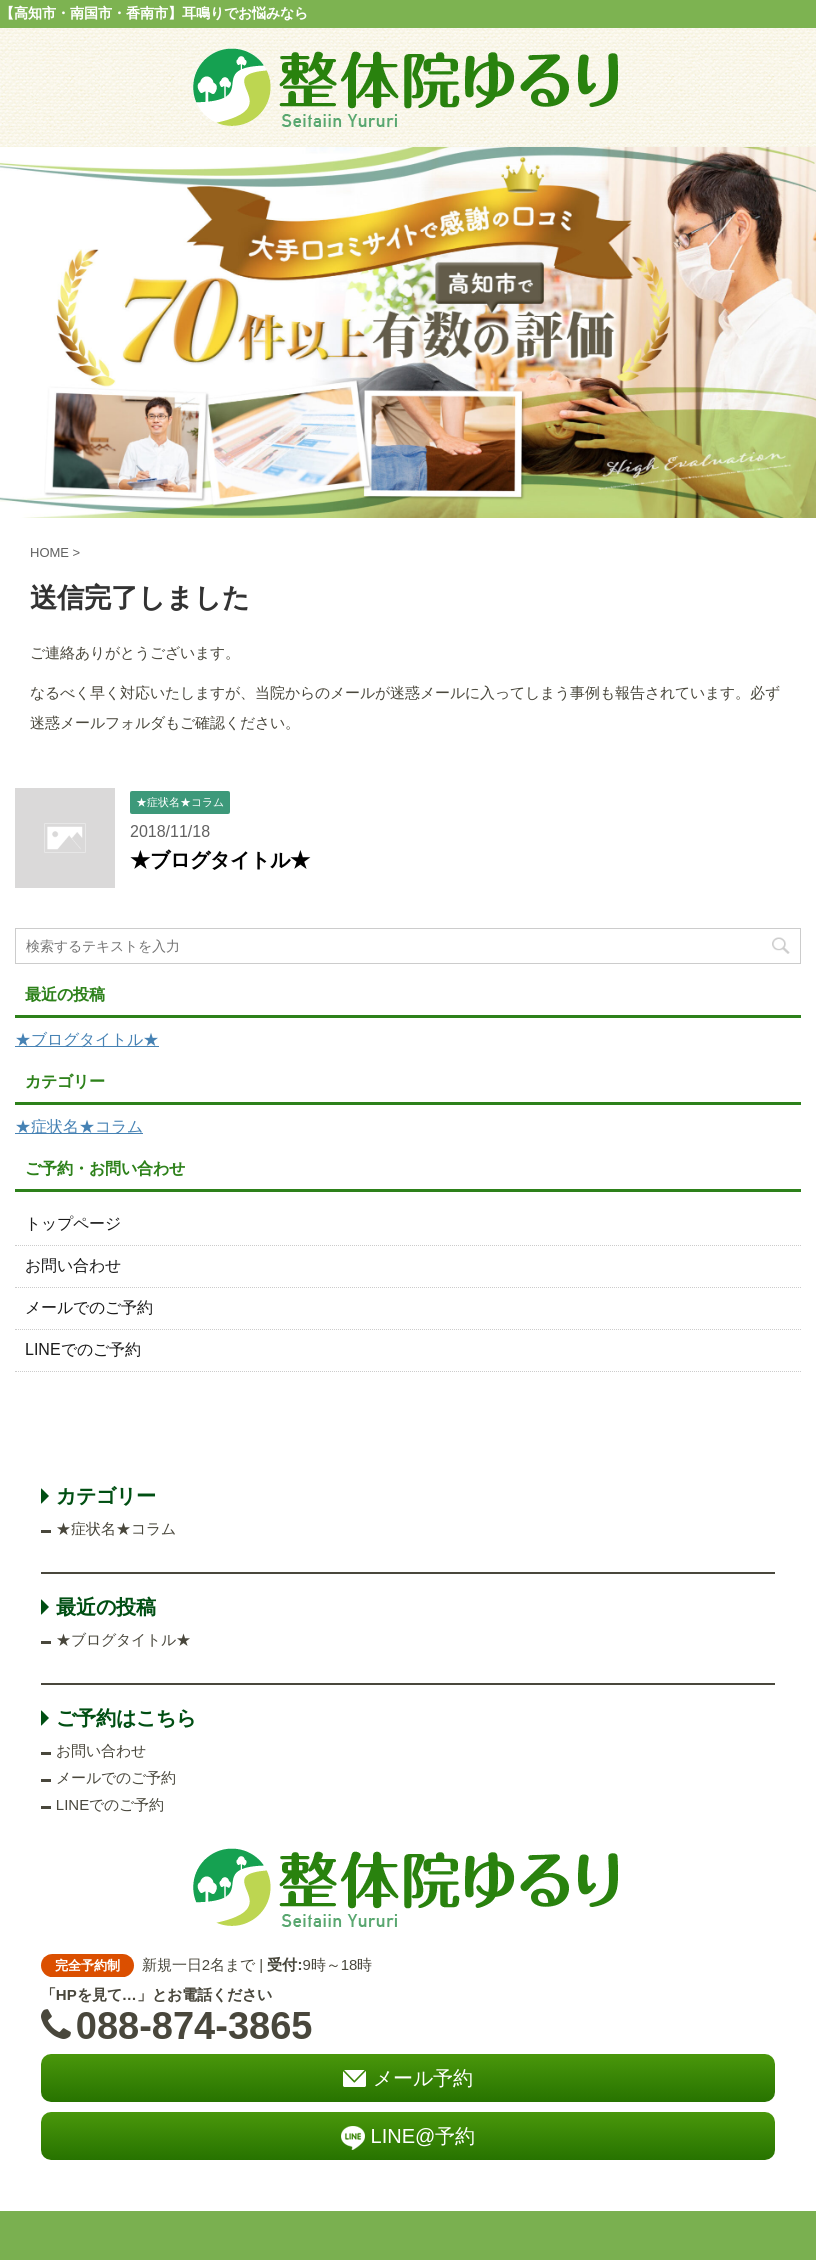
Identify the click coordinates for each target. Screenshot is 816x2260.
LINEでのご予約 (83, 1349)
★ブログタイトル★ (220, 860)
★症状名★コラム (79, 1126)
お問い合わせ (73, 1265)
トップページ (73, 1223)
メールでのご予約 (89, 1307)
